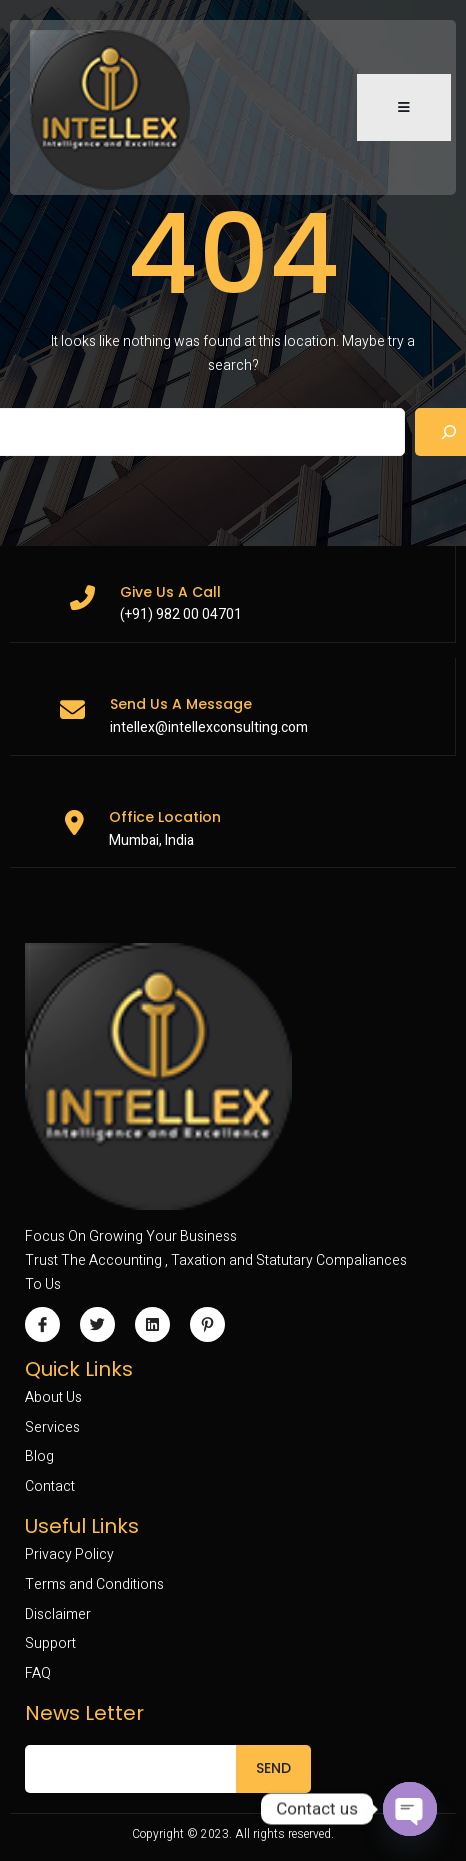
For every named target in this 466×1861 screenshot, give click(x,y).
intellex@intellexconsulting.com (209, 727)
